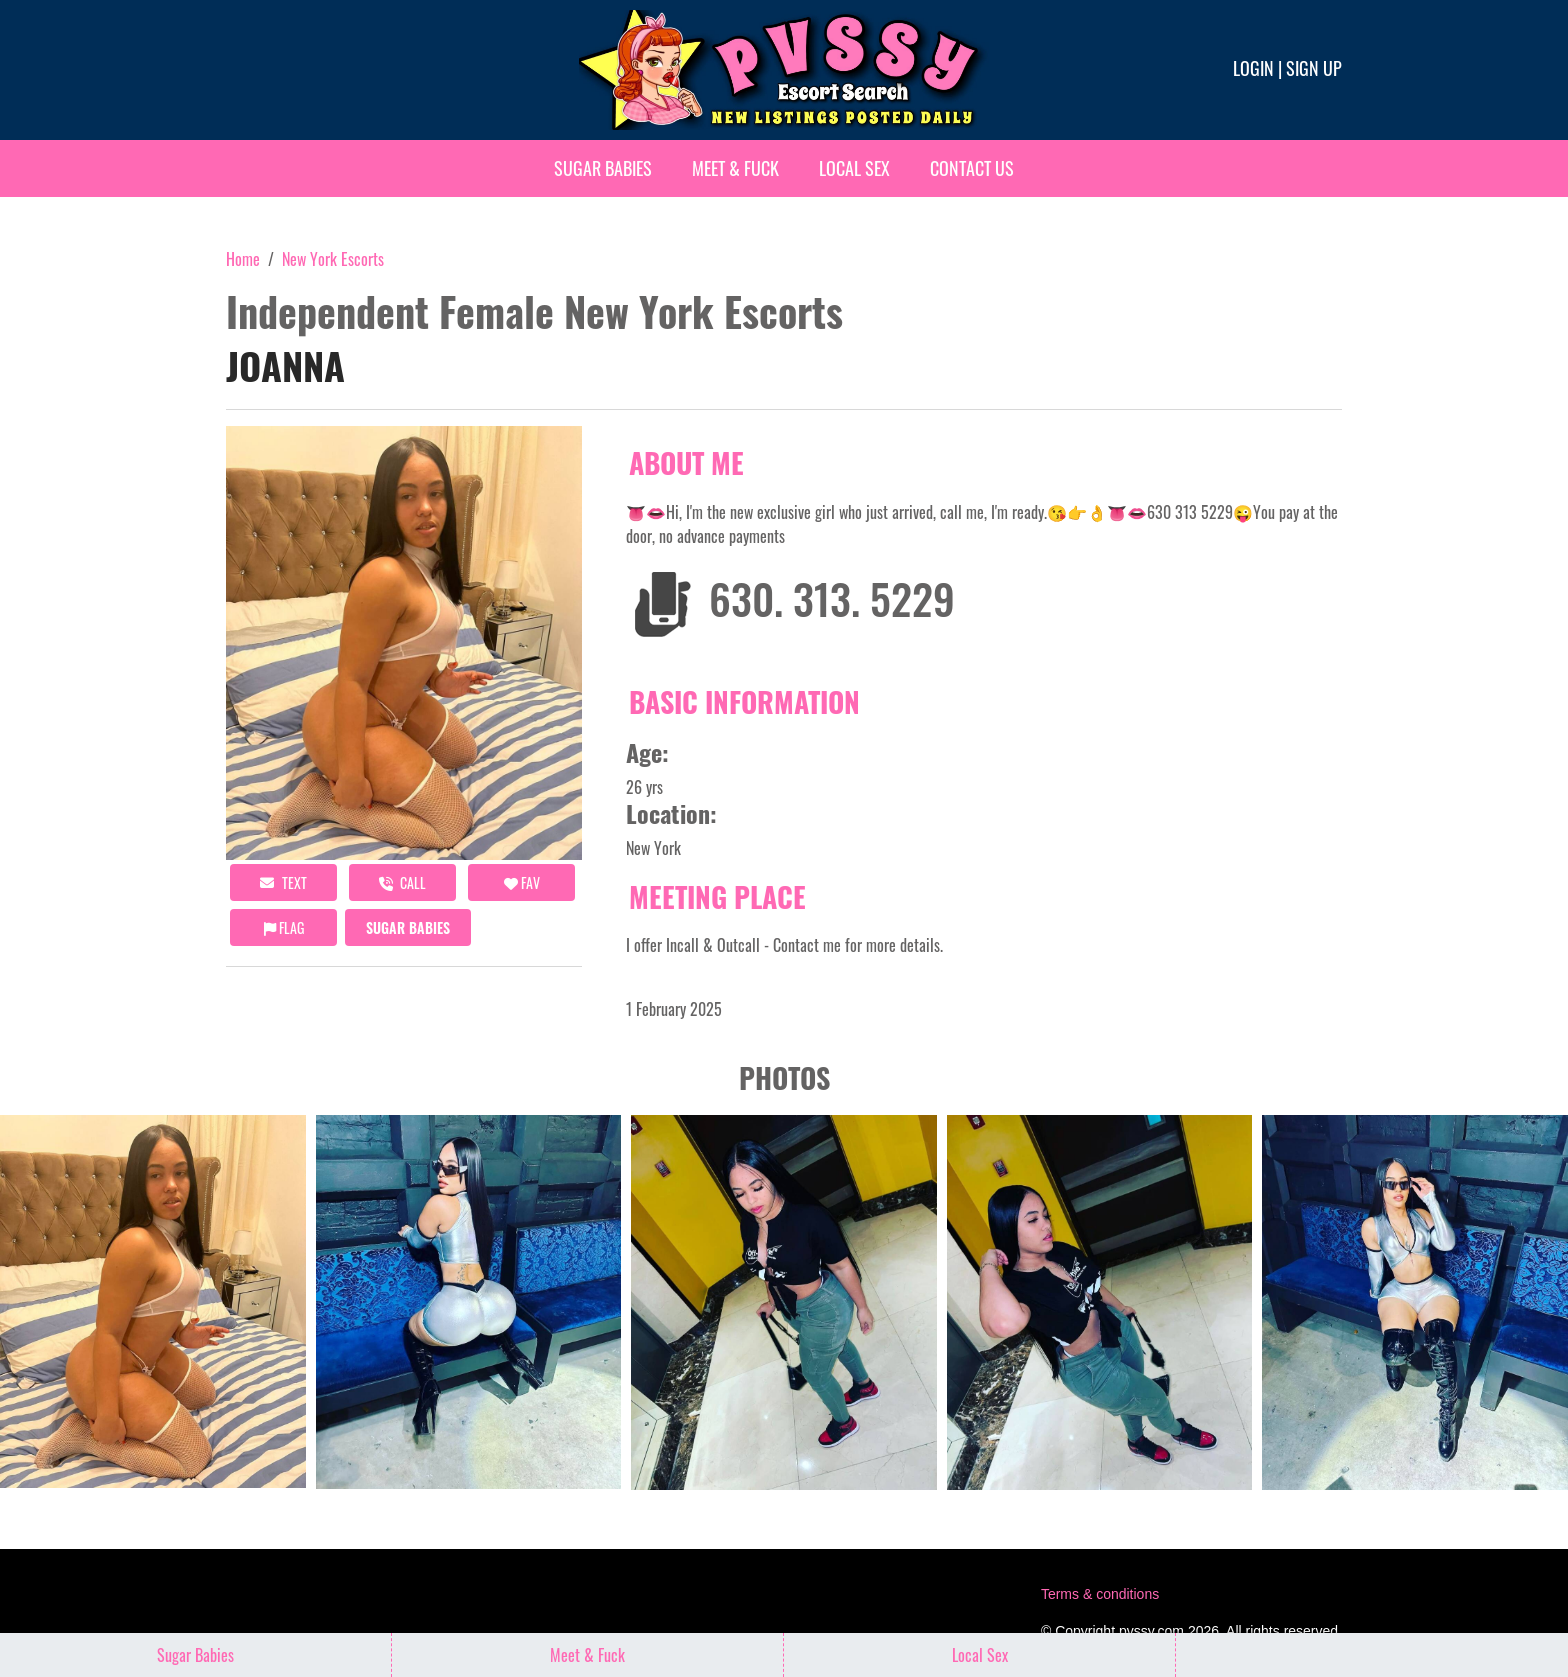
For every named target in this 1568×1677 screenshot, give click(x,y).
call (402, 882)
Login (1253, 68)
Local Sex (854, 168)
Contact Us (972, 168)
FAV (522, 882)
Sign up (1314, 68)
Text (283, 882)
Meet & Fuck (735, 168)
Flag (284, 927)
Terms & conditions (1100, 1594)
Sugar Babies (603, 168)
